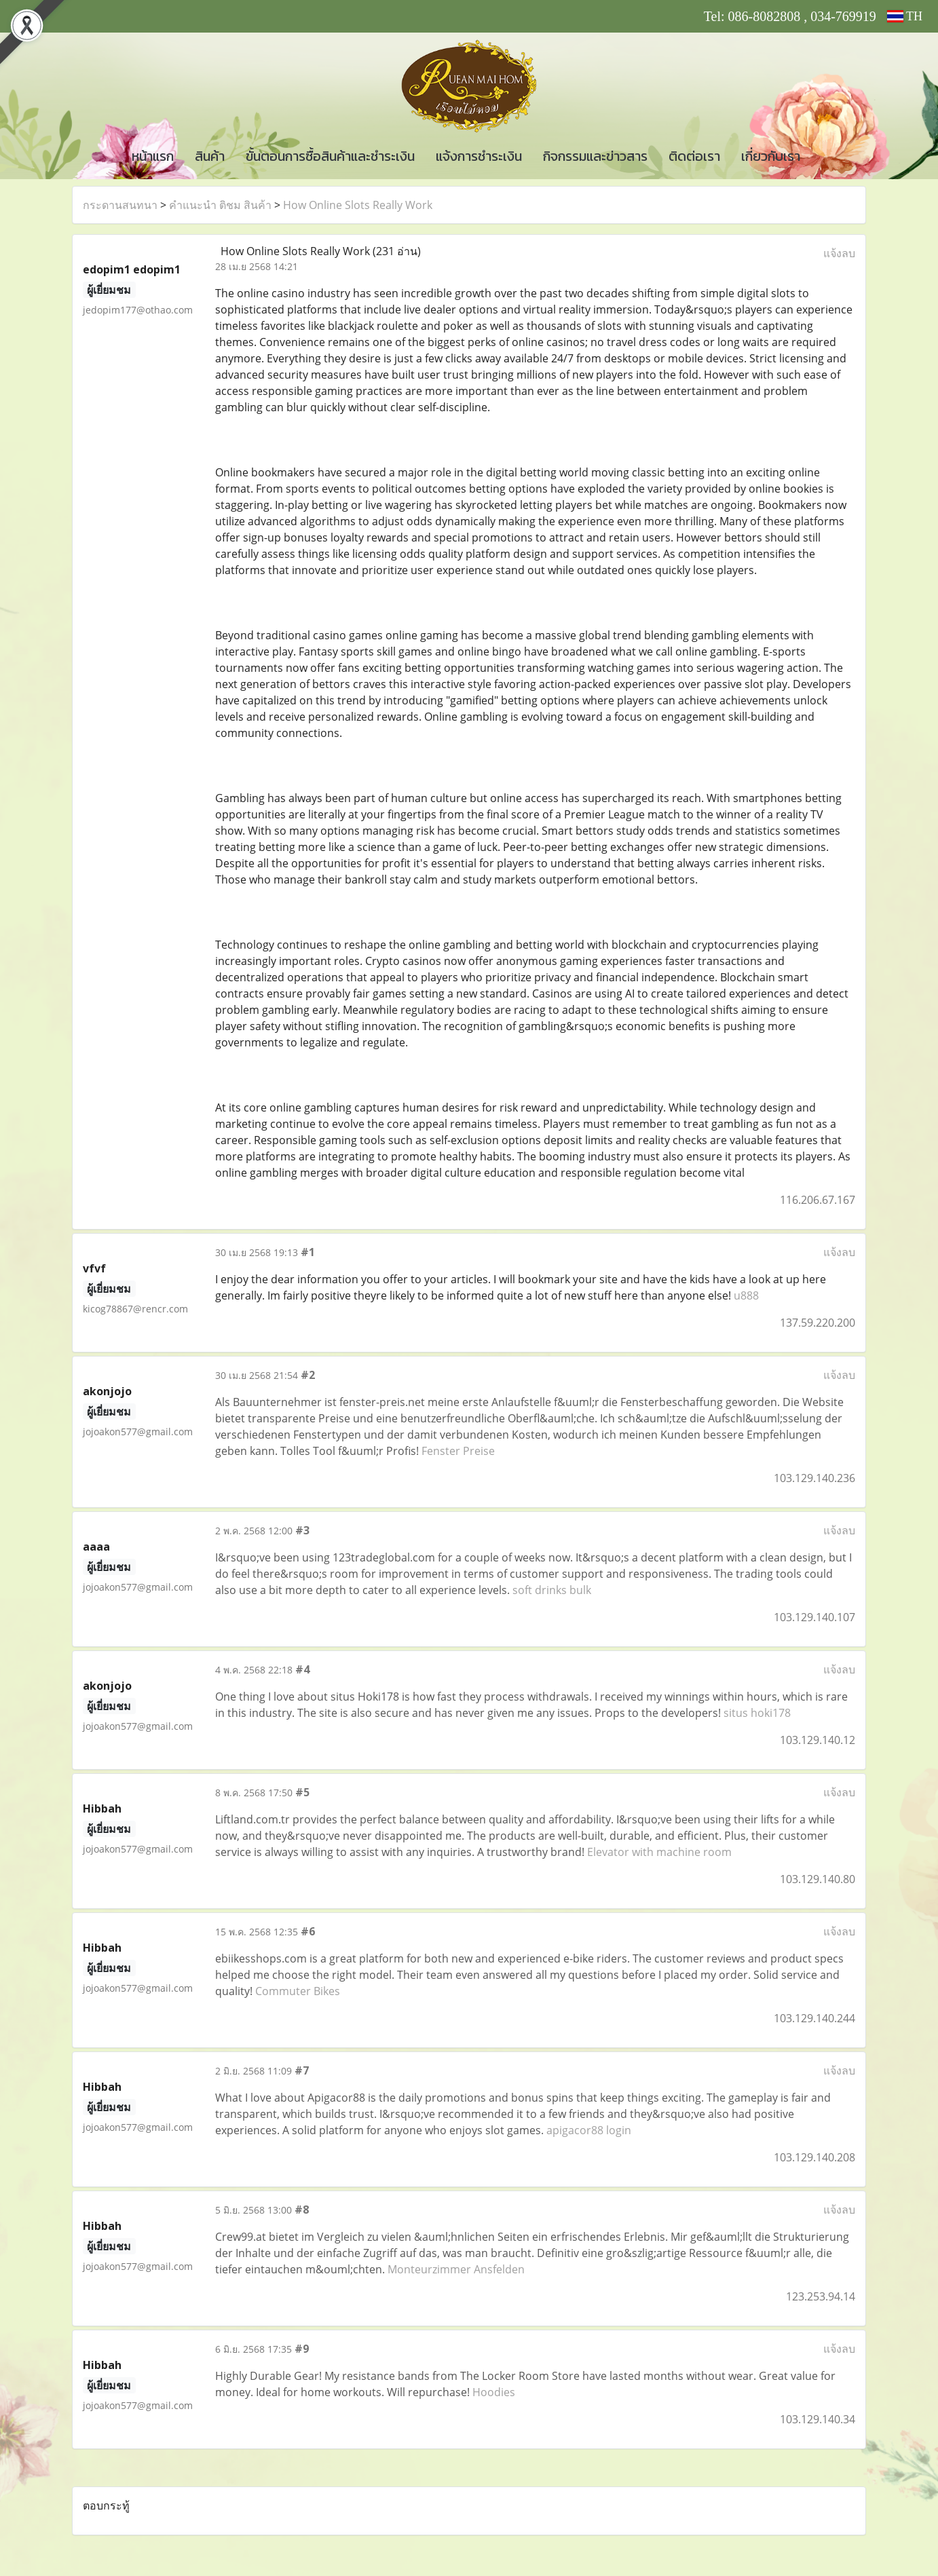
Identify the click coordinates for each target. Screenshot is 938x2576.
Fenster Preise (458, 1450)
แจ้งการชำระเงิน (479, 156)
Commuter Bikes (297, 1991)
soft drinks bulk (551, 1590)
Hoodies (493, 2392)
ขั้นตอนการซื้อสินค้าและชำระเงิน (330, 156)
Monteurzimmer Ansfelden (456, 2269)
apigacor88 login (588, 2130)
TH (904, 16)
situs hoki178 (757, 1712)
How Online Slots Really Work (357, 204)
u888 (746, 1295)
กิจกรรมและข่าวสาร (595, 156)
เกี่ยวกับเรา (770, 156)
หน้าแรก (153, 156)
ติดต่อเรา (694, 156)
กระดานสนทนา (120, 204)
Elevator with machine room (659, 1851)
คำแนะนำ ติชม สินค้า (220, 204)
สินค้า (210, 156)
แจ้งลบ (839, 253)
